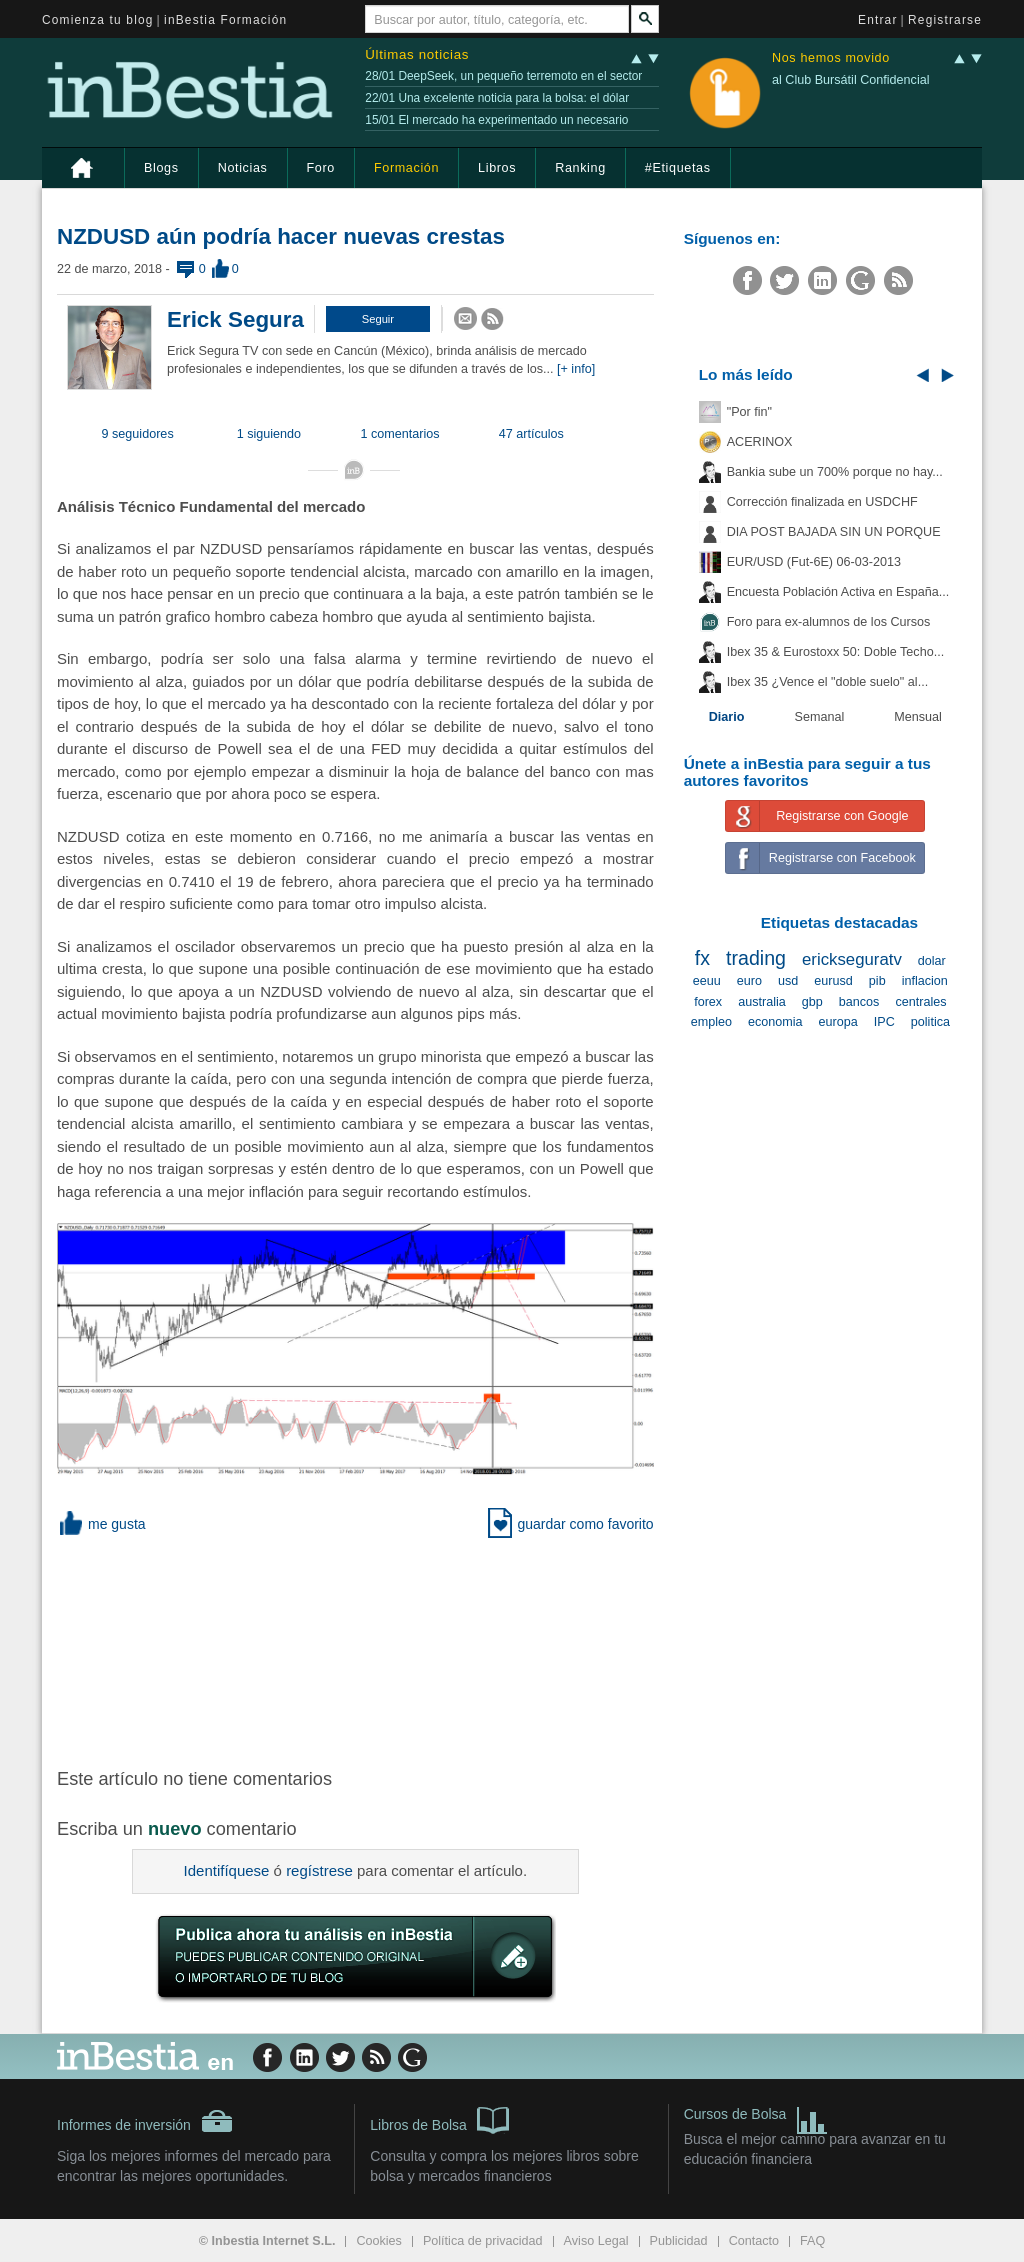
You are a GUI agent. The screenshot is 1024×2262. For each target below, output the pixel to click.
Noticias (243, 168)
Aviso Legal (596, 2241)
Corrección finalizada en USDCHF (822, 502)
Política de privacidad (483, 2241)
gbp (812, 1002)
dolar (932, 961)
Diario (727, 717)
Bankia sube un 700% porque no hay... (835, 472)
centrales (920, 1002)
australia (762, 1002)
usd (788, 981)
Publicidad (679, 2241)
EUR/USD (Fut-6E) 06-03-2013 (814, 562)
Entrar (878, 20)
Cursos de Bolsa (756, 2116)
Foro (321, 168)
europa (838, 1022)
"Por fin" (749, 412)
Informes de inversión (145, 2121)
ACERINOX (760, 442)
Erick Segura (235, 319)
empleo (711, 1022)
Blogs (161, 168)
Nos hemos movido (831, 58)
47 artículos (531, 434)
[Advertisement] (377, 1649)
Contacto (754, 2241)
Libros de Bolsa (439, 2119)
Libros (497, 168)
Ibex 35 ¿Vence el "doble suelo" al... (827, 682)
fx (702, 958)
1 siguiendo (269, 434)
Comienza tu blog (98, 20)
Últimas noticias (417, 54)
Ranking (580, 168)
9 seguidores (138, 434)
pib (877, 981)
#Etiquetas (678, 168)
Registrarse (945, 20)
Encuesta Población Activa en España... (838, 592)
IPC (884, 1022)
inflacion (925, 981)
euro (749, 981)
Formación (406, 168)
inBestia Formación (225, 20)
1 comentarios (400, 434)
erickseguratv (852, 959)
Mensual (918, 717)
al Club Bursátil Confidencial (851, 80)
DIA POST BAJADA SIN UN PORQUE (834, 532)
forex (708, 1002)
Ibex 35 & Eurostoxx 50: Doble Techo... (836, 652)
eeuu (707, 981)
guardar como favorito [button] (570, 1524)
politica (930, 1022)
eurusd (833, 981)
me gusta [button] (101, 1524)
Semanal (820, 717)
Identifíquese (227, 1870)
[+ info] (576, 369)
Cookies (379, 2241)
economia (775, 1022)
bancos (859, 1002)
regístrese (319, 1870)
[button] (378, 319)
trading (756, 958)
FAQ (812, 2241)
